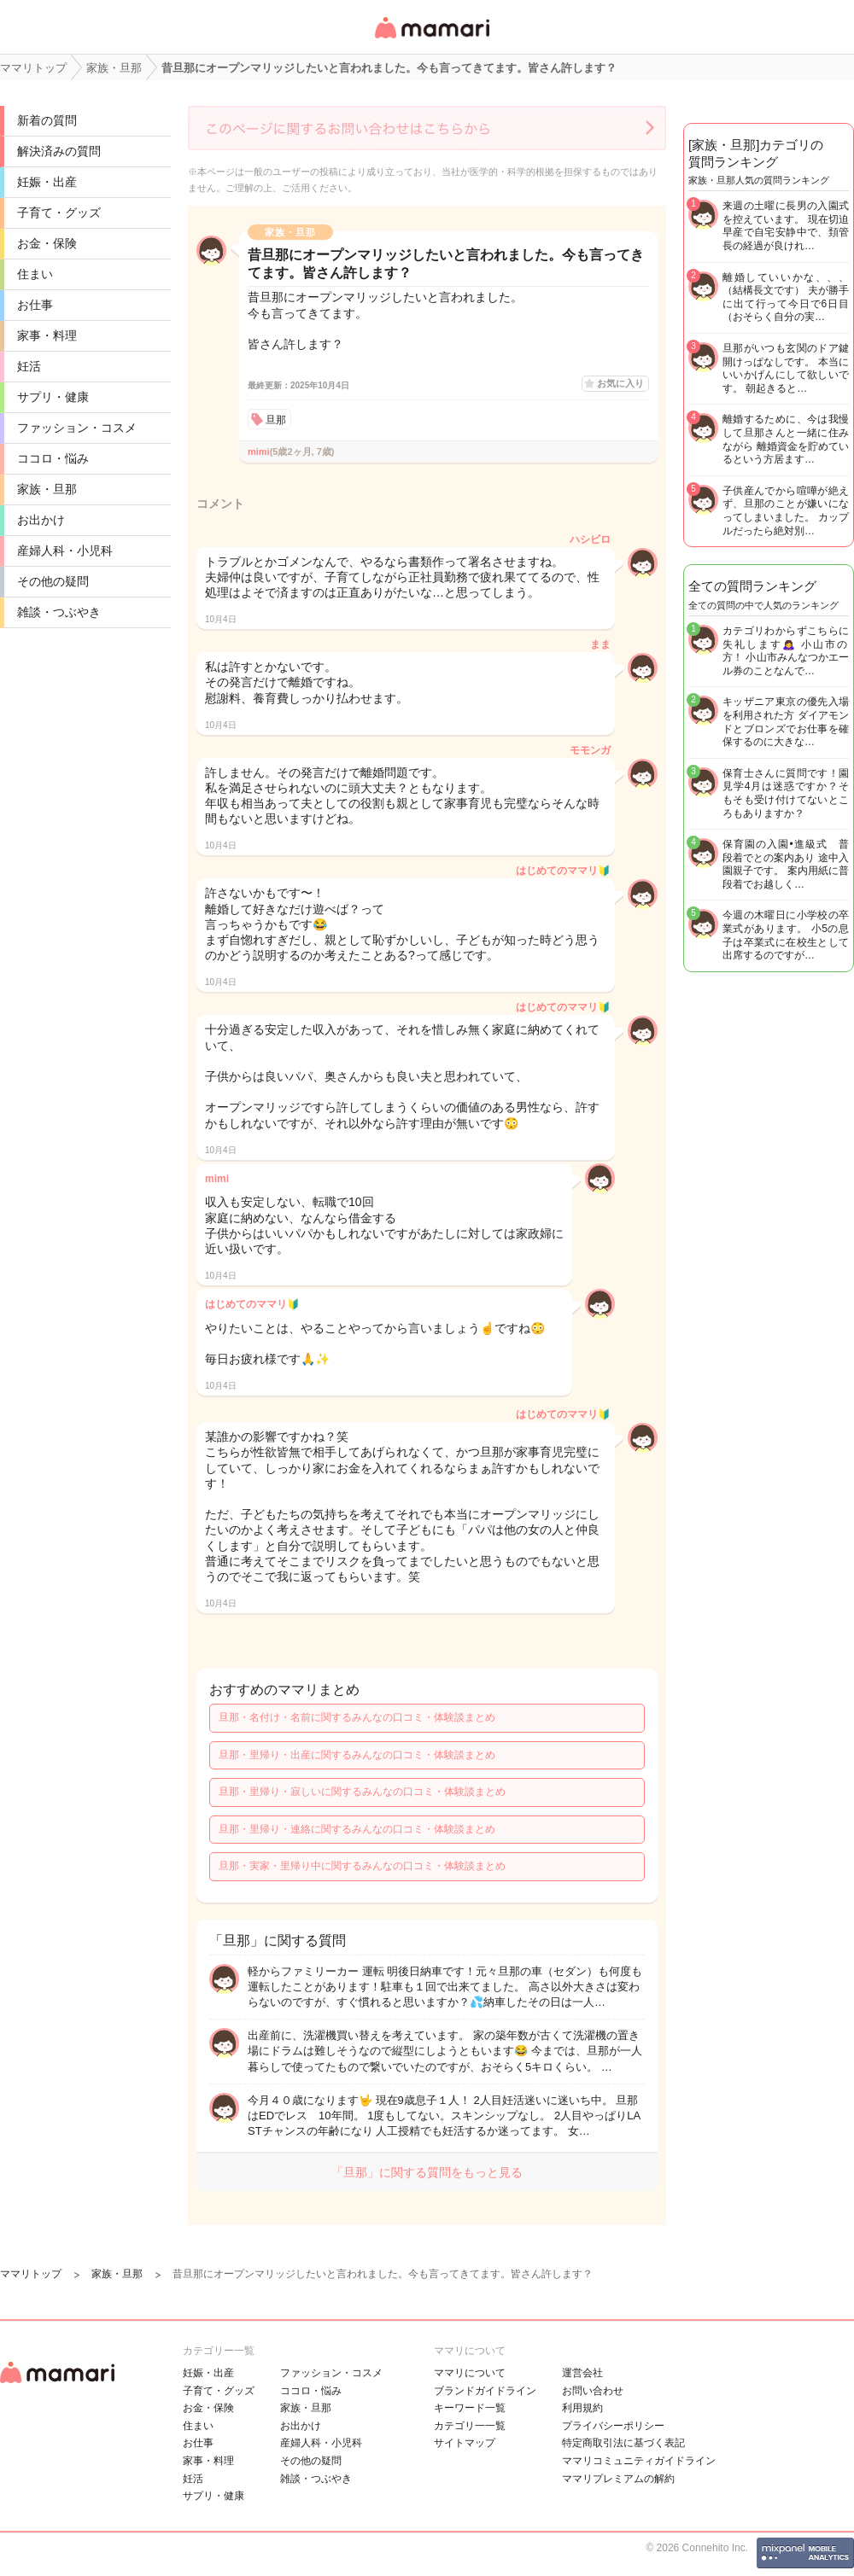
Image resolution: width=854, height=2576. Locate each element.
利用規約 (582, 2408)
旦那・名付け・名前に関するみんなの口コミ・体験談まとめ (357, 1717)
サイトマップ (464, 2443)
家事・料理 (47, 335)
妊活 (29, 366)
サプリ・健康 (53, 397)
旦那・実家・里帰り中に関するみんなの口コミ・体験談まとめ (362, 1866)
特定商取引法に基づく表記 (623, 2443)
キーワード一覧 (470, 2408)
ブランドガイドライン (485, 2391)
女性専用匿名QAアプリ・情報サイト (431, 39)
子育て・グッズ (59, 212)
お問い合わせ (592, 2391)
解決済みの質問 (59, 151)
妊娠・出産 (47, 182)
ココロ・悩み (53, 458)
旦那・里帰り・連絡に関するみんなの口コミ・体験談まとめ (357, 1829)
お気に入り (620, 383)
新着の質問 (47, 120)
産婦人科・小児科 (65, 550)
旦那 (276, 420)
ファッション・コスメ (77, 427)
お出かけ (41, 520)
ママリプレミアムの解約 (618, 2479)
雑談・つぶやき (59, 612)
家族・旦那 (47, 489)
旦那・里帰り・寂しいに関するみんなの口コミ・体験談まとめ (362, 1792)
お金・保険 (47, 243)
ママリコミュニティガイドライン (639, 2461)
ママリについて (470, 2373)
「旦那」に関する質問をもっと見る (427, 2172)
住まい (35, 274)
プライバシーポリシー (613, 2426)
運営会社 (582, 2373)
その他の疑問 (53, 581)
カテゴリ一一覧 (470, 2426)
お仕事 (35, 305)
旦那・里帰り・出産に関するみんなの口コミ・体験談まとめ (357, 1755)
